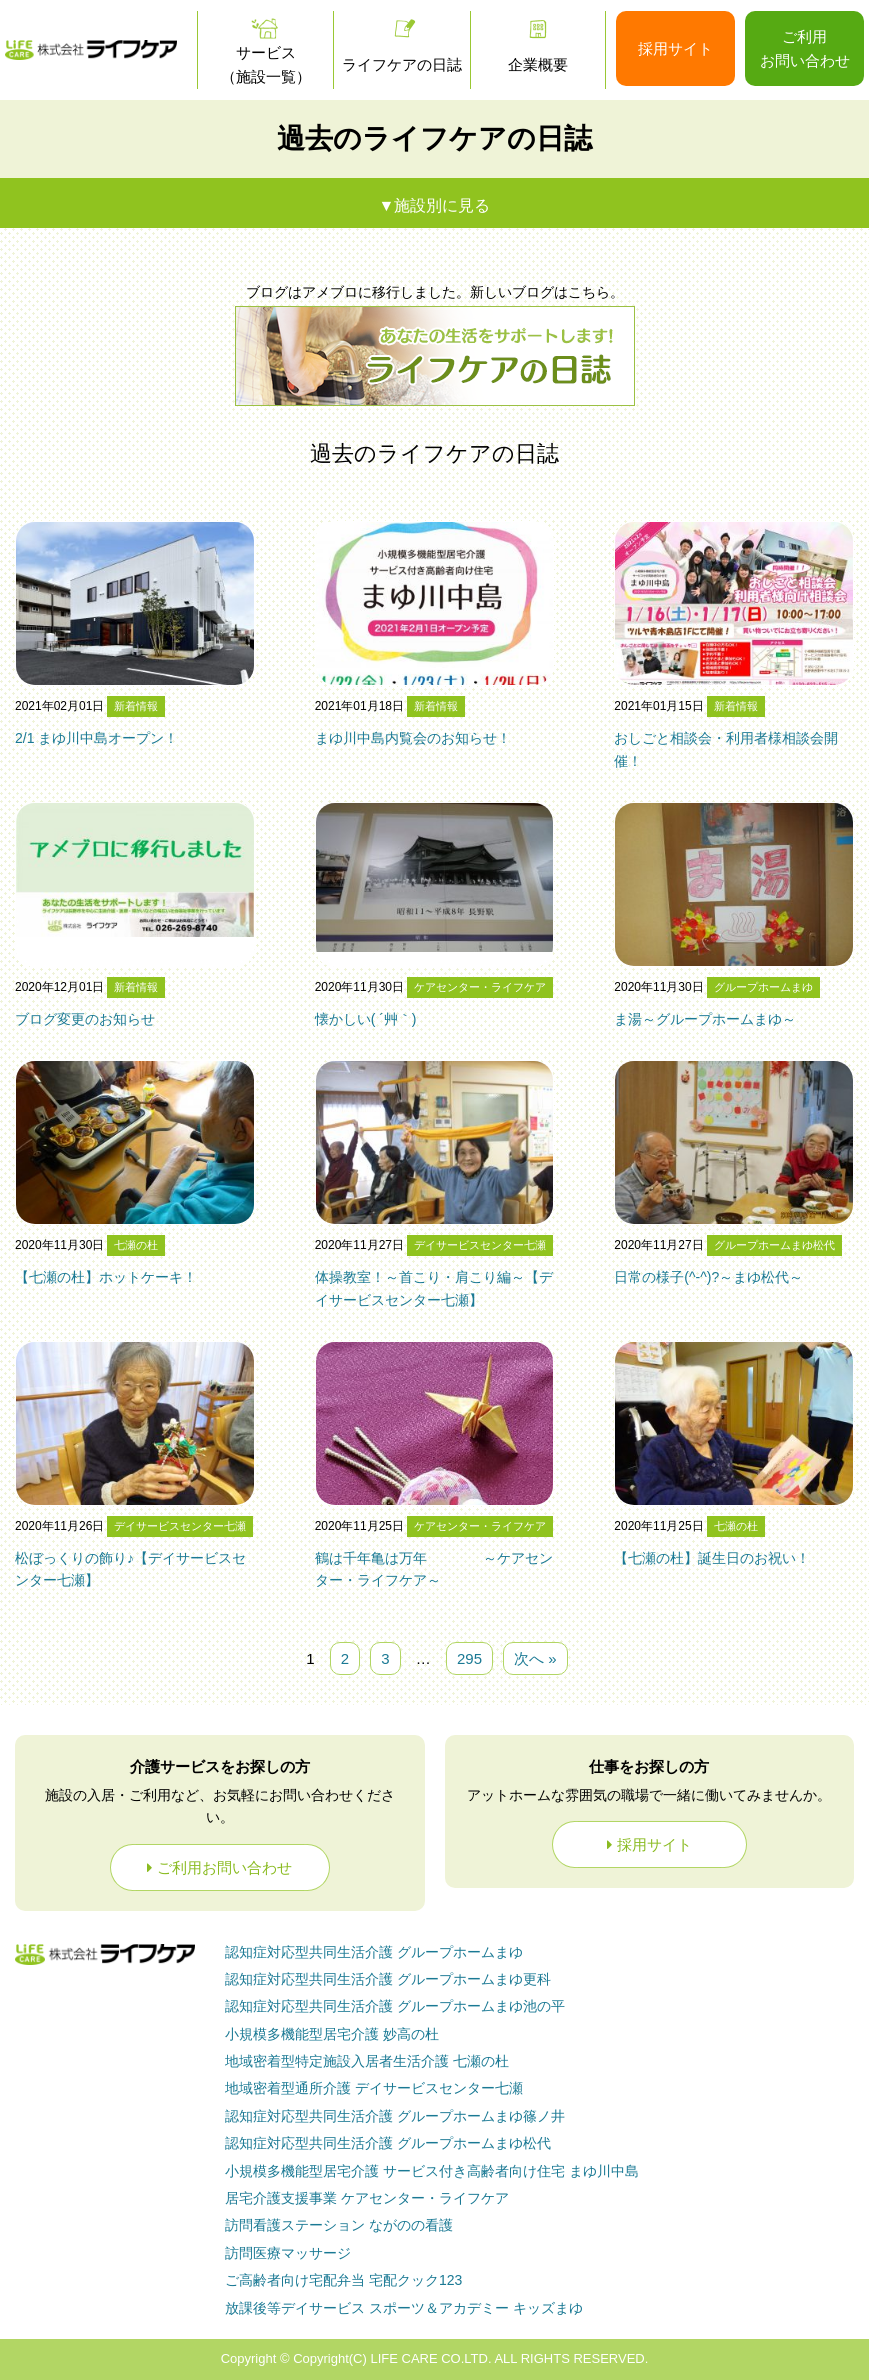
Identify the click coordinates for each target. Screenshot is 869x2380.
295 (469, 1658)
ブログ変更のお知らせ (85, 1019)
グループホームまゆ (763, 987)
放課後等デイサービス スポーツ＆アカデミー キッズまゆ (404, 2308)
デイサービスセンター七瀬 (480, 1245)
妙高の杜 (332, 2034)
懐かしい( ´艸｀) (366, 1019)
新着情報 (136, 706)
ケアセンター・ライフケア (480, 987)
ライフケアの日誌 (402, 64)
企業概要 (538, 64)
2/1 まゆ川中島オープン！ (96, 738)
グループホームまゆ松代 (774, 1245)
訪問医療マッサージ (288, 2253)
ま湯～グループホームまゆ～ (705, 1019)
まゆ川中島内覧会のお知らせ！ (413, 738)
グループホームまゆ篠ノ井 (395, 2116)
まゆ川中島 (432, 2171)
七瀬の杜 (136, 1245)
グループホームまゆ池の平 (395, 2006)
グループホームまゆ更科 (388, 1979)
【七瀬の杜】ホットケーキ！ (106, 1277)
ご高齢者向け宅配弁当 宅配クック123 (343, 2280)
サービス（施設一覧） (266, 64)
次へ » (535, 1658)
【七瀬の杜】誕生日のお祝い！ (712, 1558)
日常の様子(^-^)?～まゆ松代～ (708, 1277)
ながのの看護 (339, 2225)
